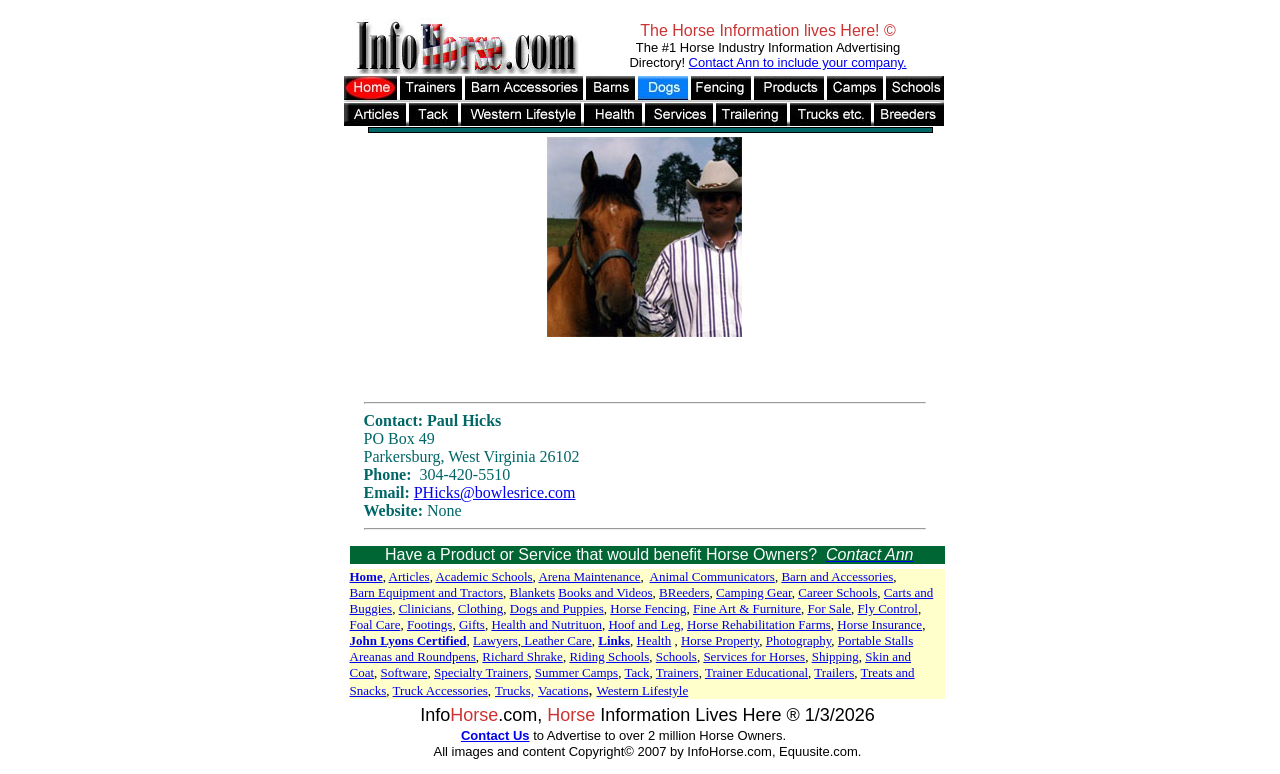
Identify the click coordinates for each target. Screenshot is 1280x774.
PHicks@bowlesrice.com (495, 492)
